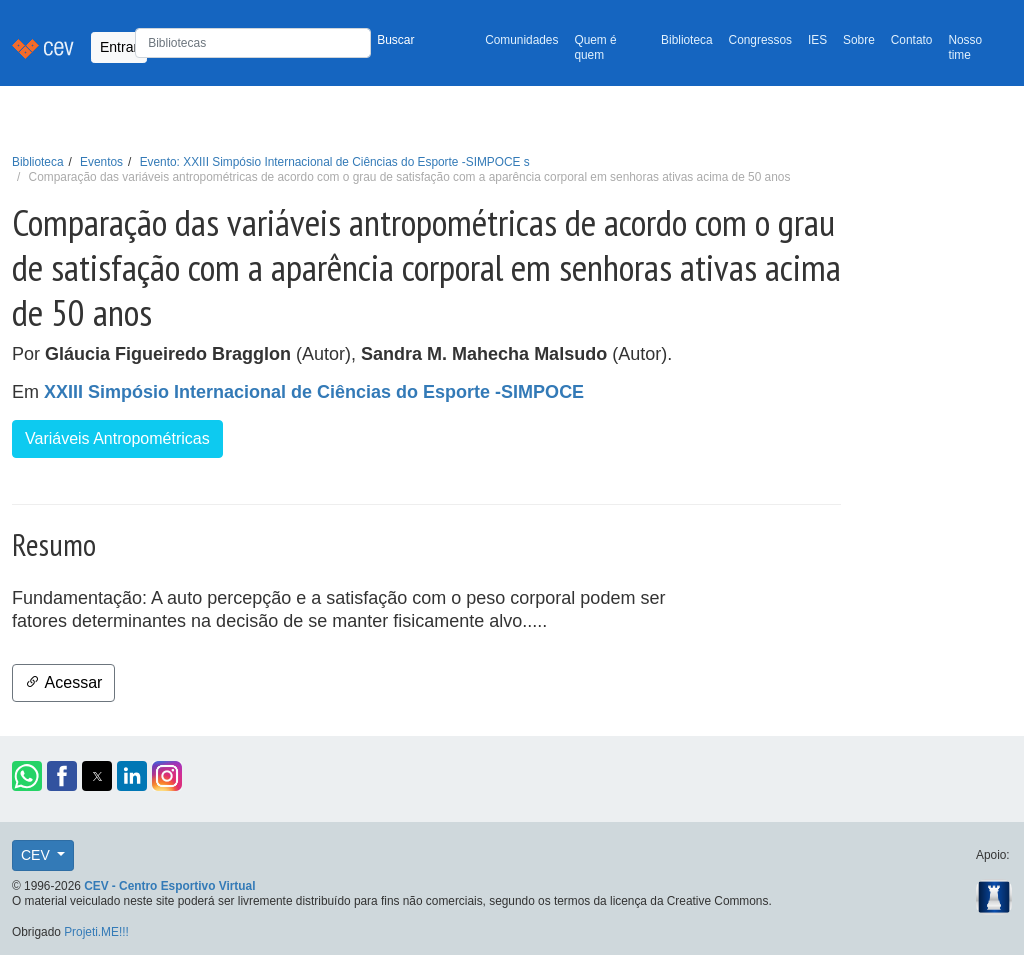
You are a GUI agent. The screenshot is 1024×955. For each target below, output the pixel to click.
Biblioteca (687, 40)
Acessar (63, 682)
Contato (912, 40)
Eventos (101, 162)
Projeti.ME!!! (96, 932)
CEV (37, 855)
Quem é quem (595, 47)
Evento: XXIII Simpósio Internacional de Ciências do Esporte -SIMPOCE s (335, 162)
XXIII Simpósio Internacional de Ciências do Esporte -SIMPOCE (314, 392)
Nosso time (965, 47)
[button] (27, 776)
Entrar (119, 47)
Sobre (859, 40)
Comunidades (521, 40)
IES (817, 40)
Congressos (760, 40)
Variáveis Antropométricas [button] (117, 438)
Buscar (395, 40)
